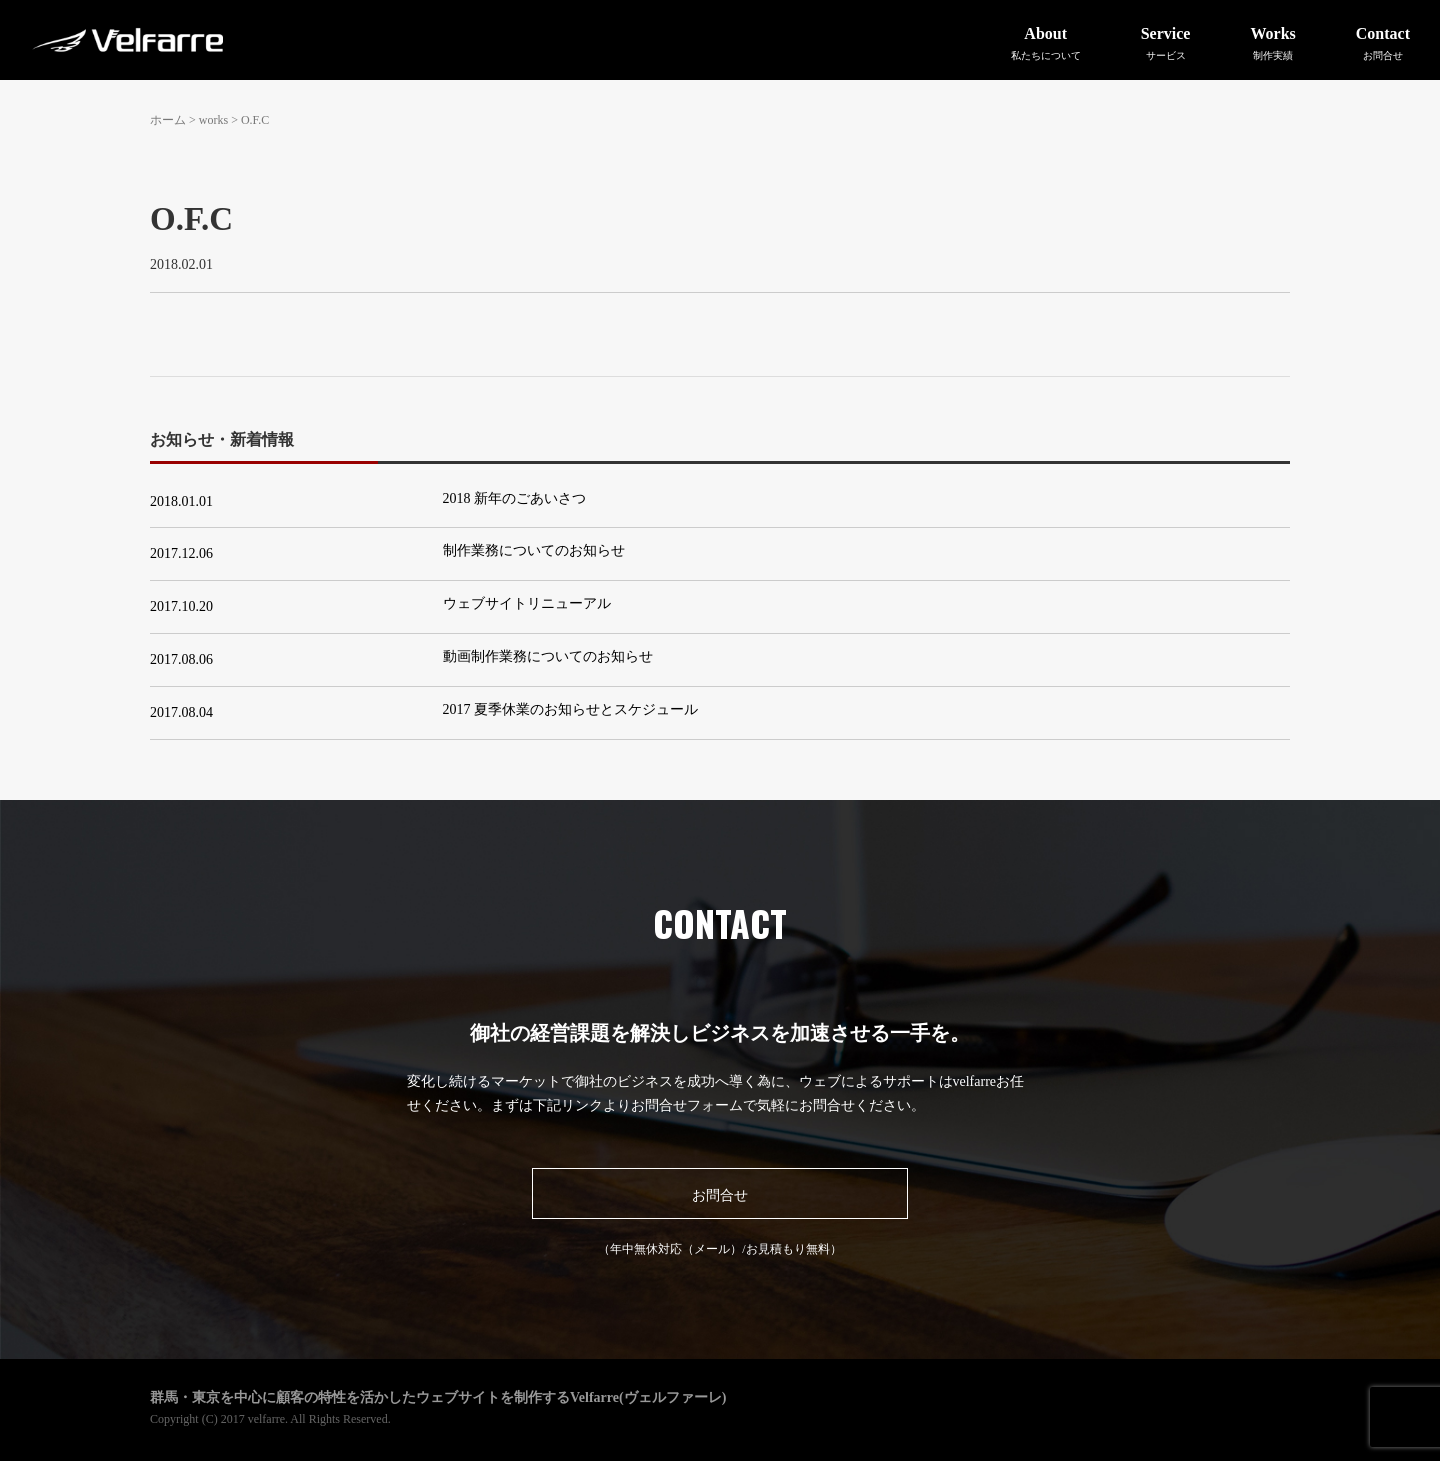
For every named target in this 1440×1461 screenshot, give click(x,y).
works (213, 120)
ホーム (168, 120)
